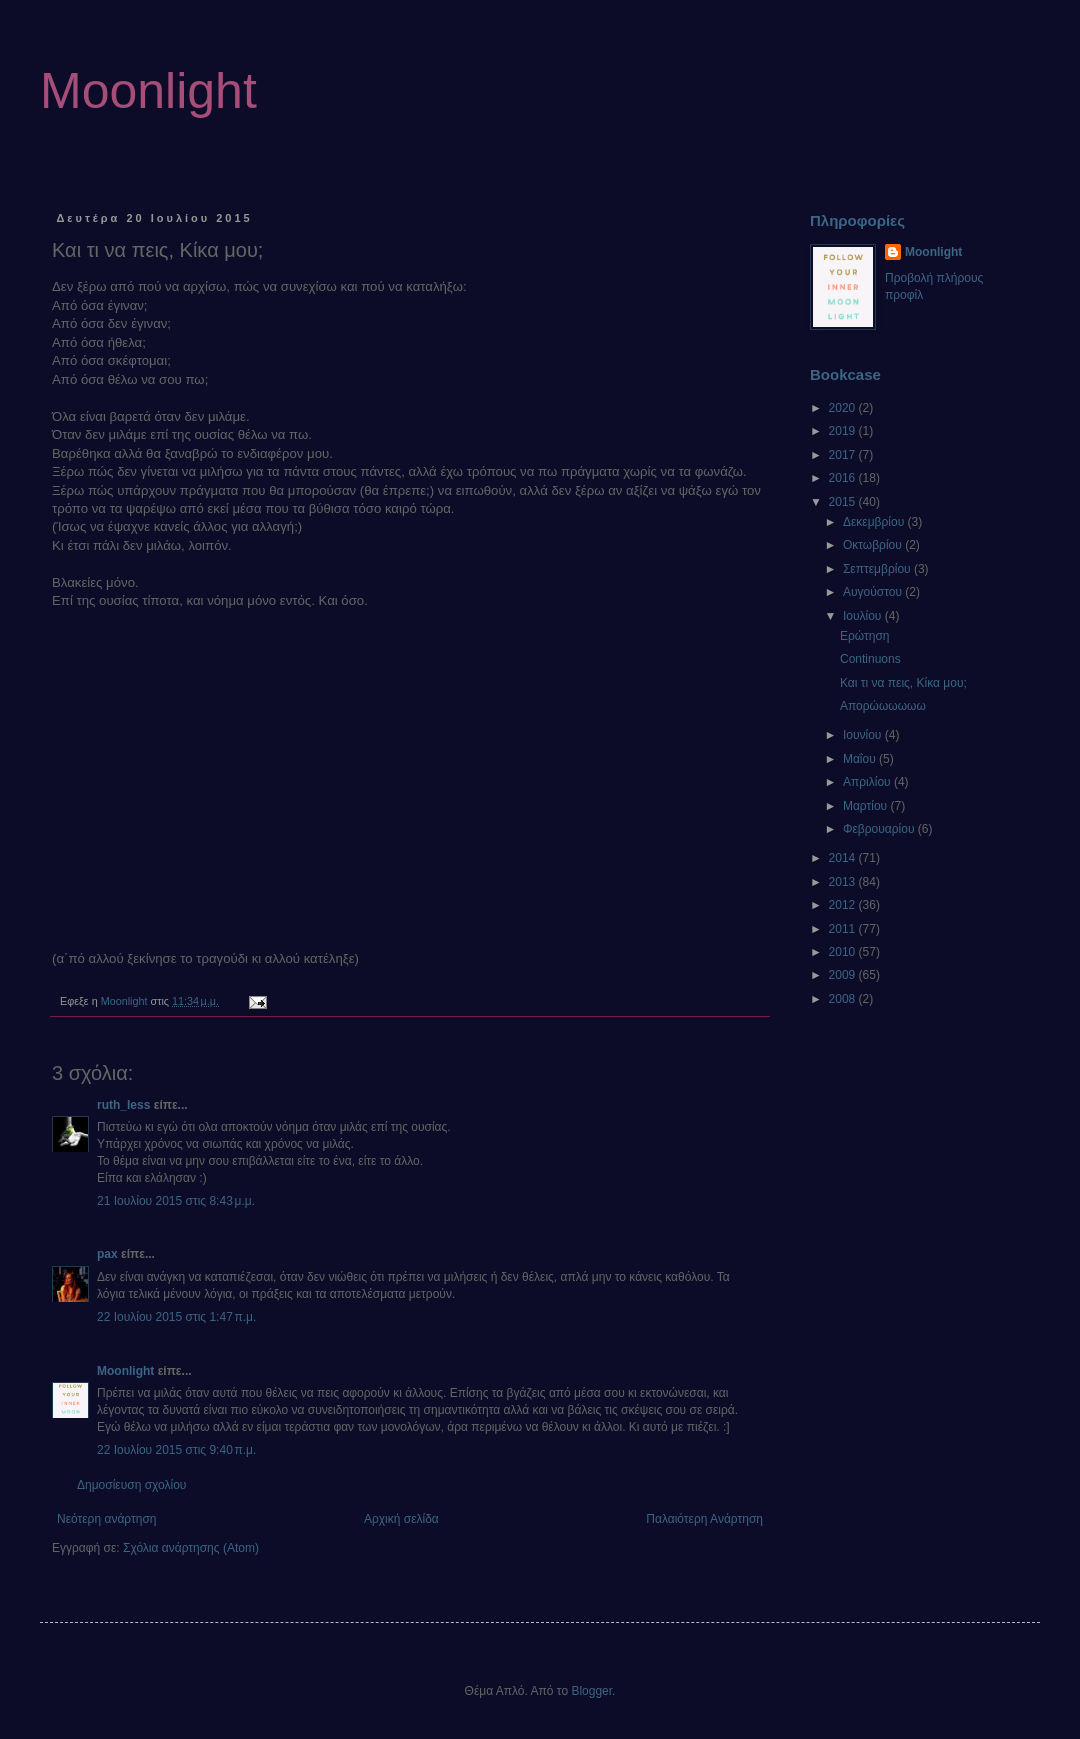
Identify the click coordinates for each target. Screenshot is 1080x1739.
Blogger (591, 1691)
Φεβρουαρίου (880, 829)
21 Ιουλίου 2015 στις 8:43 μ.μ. (176, 1201)
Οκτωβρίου (874, 545)
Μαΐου (861, 759)
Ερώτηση (865, 636)
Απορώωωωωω (883, 706)
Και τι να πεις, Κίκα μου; (903, 683)
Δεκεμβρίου (875, 522)
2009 (844, 975)
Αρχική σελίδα (401, 1519)
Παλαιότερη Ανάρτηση (704, 1519)
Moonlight (148, 91)
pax (107, 1254)
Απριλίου (868, 782)
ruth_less (123, 1105)
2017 (844, 455)
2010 (844, 952)
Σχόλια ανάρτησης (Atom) (191, 1548)
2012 (844, 905)
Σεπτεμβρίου (878, 569)
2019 (844, 431)
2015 (844, 502)
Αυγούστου (874, 592)
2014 (844, 858)
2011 (844, 929)
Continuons (870, 659)
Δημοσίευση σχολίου (131, 1485)
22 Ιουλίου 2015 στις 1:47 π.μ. (176, 1317)
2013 (844, 882)
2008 (844, 999)
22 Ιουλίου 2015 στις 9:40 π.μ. (176, 1450)
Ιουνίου (864, 735)
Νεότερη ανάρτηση (106, 1519)
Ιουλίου (864, 616)
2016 (844, 478)
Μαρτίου (867, 806)
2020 (844, 408)
